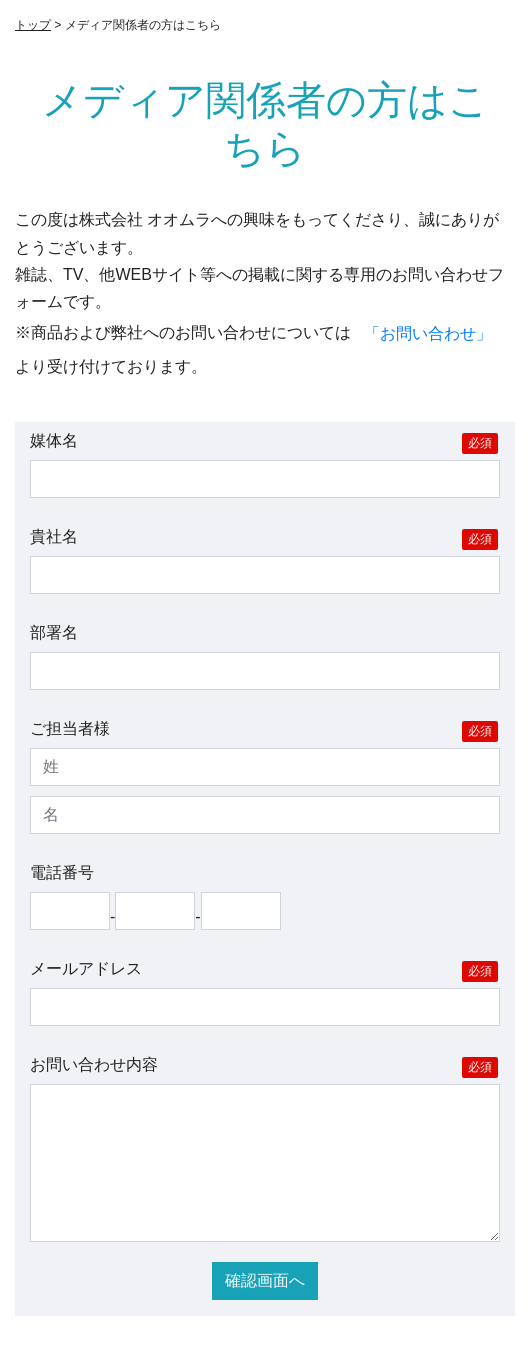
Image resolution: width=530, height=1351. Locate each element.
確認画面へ (265, 1280)
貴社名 (264, 539)
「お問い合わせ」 (428, 333)
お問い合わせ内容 (264, 1067)
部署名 (54, 632)
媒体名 (264, 443)
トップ (33, 25)
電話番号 (62, 872)
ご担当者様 (264, 731)
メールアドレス (264, 971)
